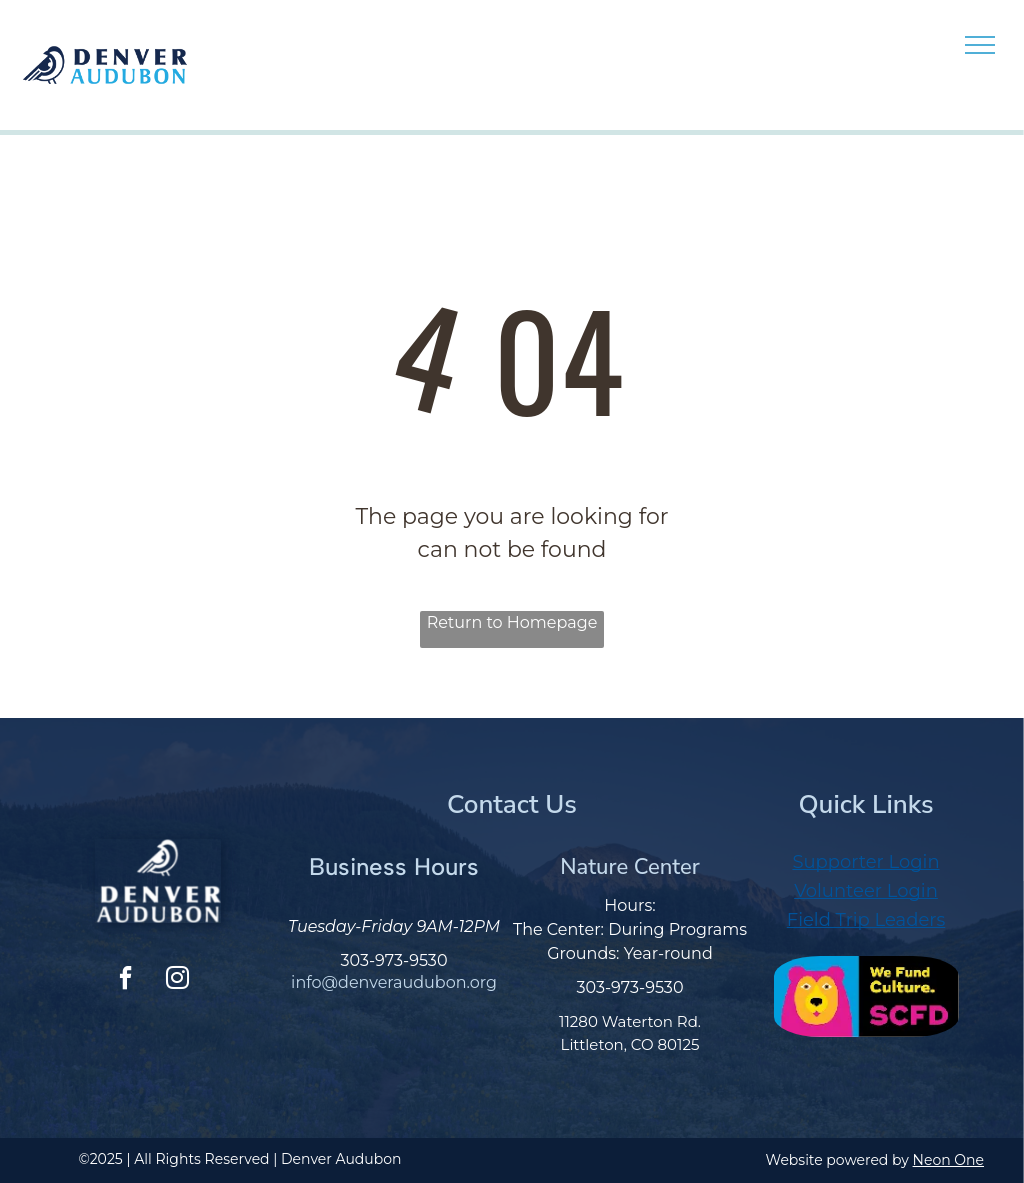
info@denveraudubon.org (394, 982)
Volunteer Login (866, 891)
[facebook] (126, 980)
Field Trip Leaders (866, 920)
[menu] (980, 45)
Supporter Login (865, 862)
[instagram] (177, 980)
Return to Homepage (512, 622)
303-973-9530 (394, 960)
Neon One (948, 1160)
